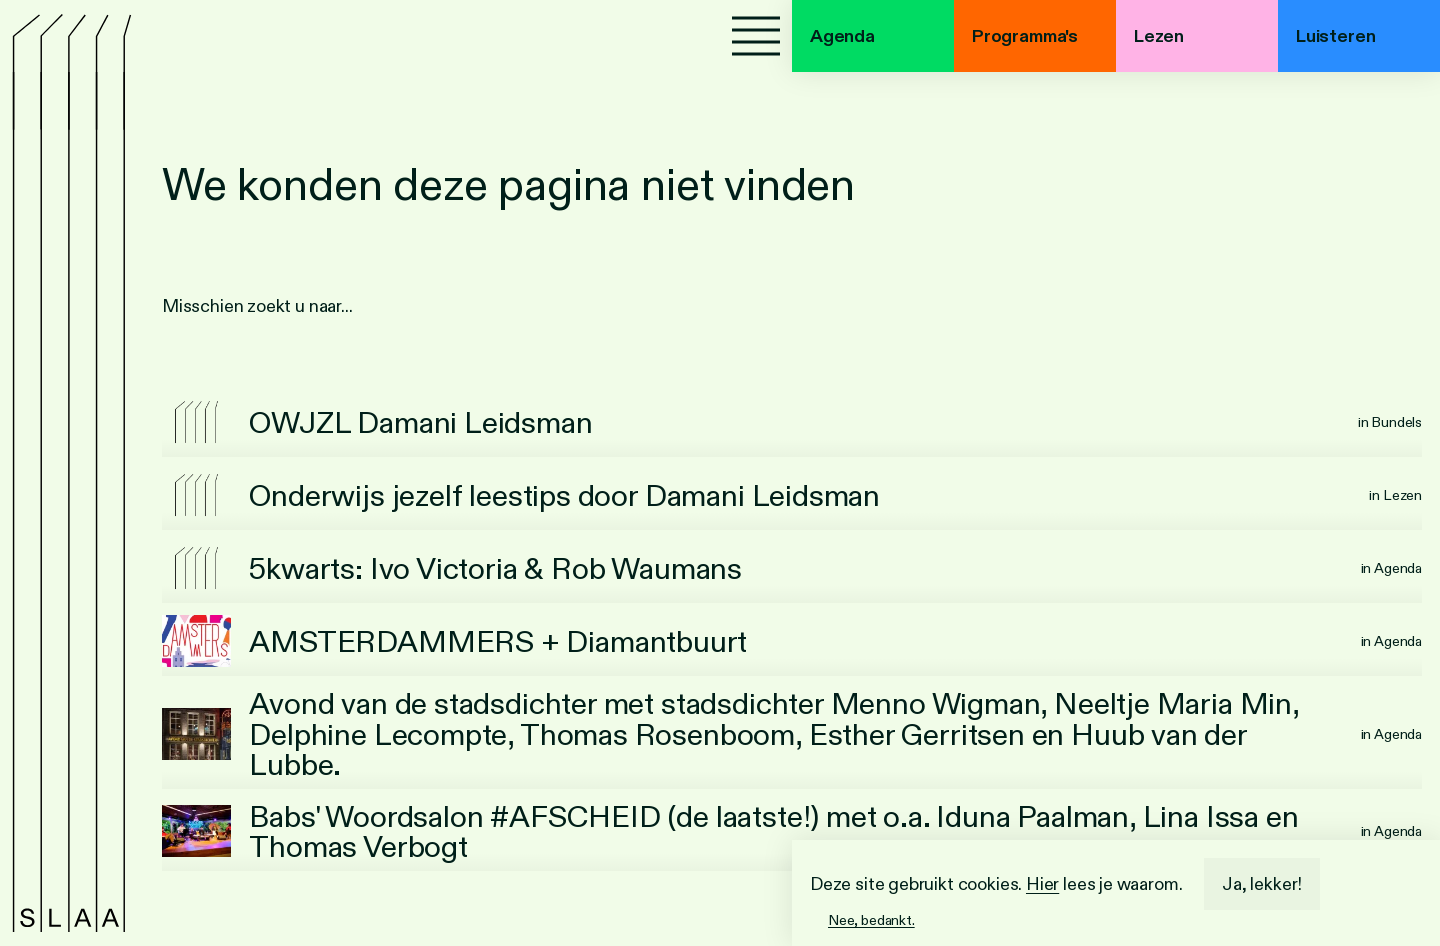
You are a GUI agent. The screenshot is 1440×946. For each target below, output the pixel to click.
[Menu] (756, 36)
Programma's (1025, 36)
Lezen (1159, 36)
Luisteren (1335, 36)
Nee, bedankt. (871, 920)
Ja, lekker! (1262, 884)
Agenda (842, 36)
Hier (1042, 884)
